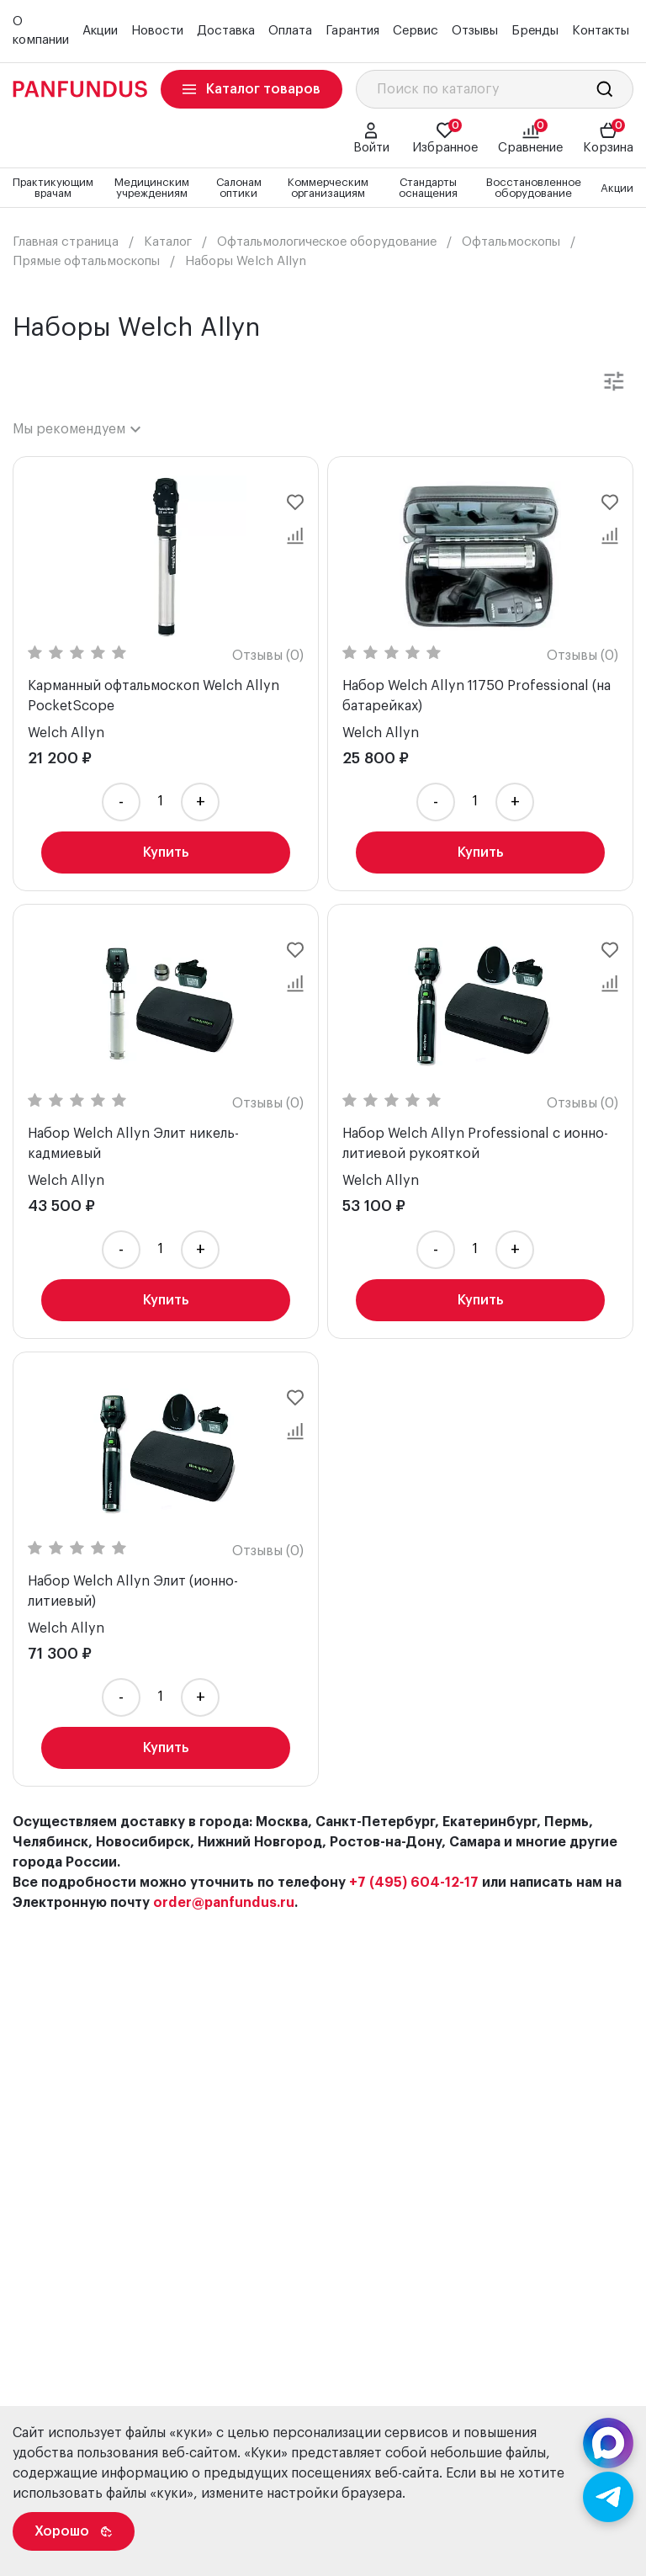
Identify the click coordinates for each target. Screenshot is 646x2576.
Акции (100, 30)
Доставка (226, 30)
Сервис (415, 30)
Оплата (290, 30)
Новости (157, 30)
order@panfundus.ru (223, 1902)
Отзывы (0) (268, 655)
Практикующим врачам (53, 188)
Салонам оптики (239, 188)
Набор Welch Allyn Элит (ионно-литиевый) (133, 1591)
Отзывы (475, 30)
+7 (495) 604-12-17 (414, 1882)
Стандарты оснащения (428, 188)
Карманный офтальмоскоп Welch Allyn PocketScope (153, 696)
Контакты (600, 30)
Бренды (535, 30)
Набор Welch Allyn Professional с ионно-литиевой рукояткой (475, 1144)
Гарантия (352, 30)
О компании (41, 31)
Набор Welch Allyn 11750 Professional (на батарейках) (476, 696)
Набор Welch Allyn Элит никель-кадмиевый (133, 1144)
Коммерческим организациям (328, 188)
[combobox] (76, 429)
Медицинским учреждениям (151, 188)
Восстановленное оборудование (533, 188)
